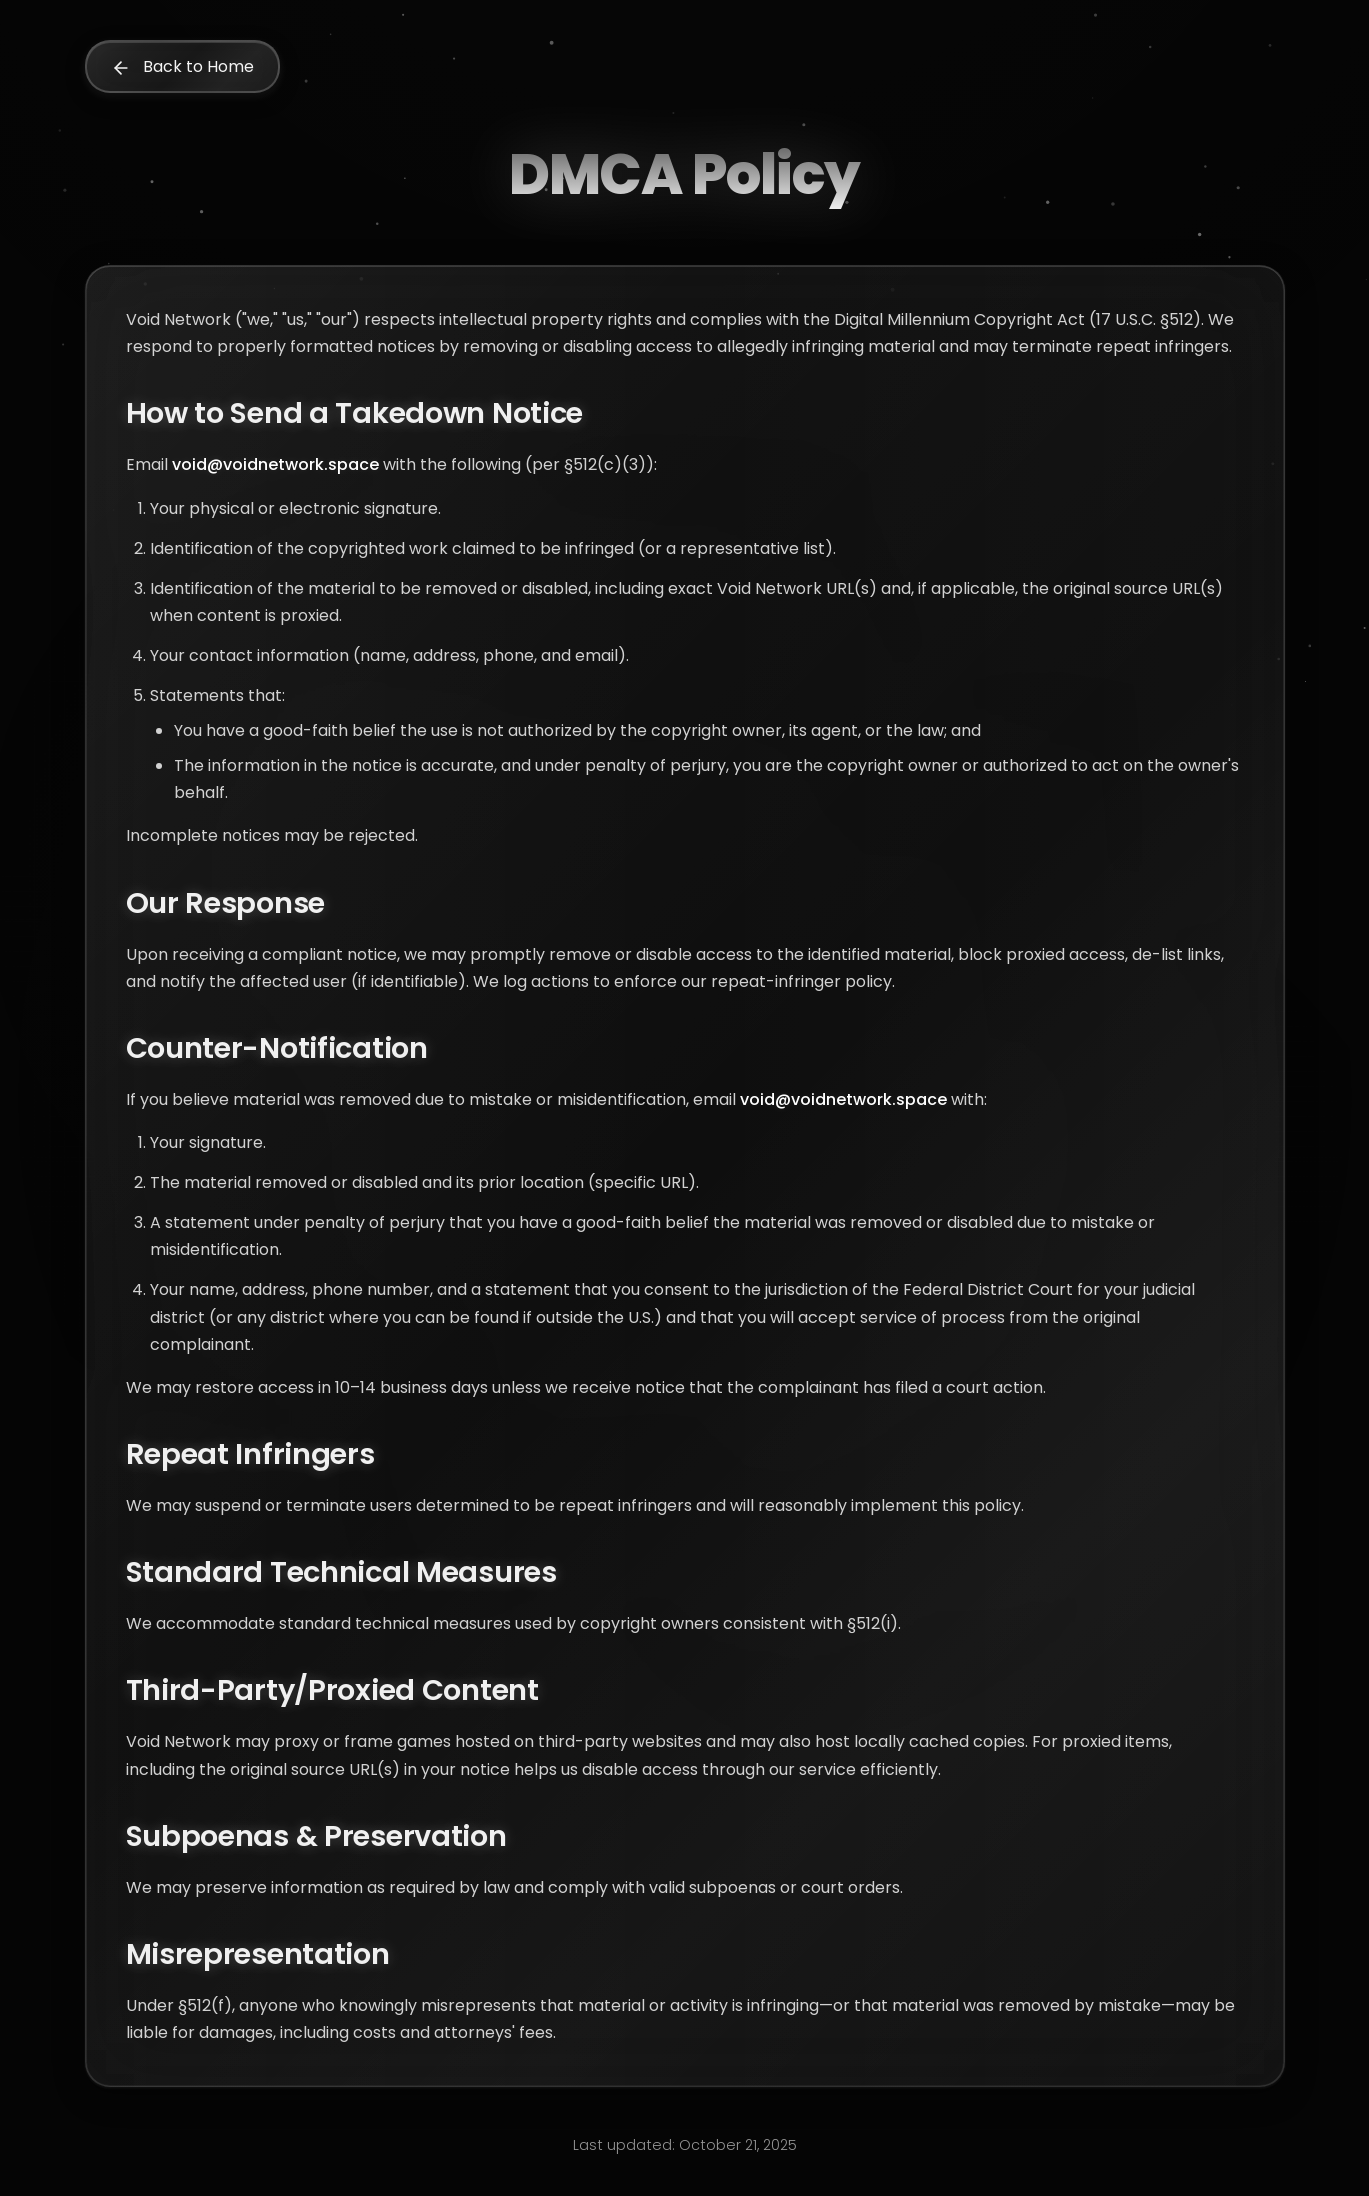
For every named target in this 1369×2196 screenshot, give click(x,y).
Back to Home (182, 66)
